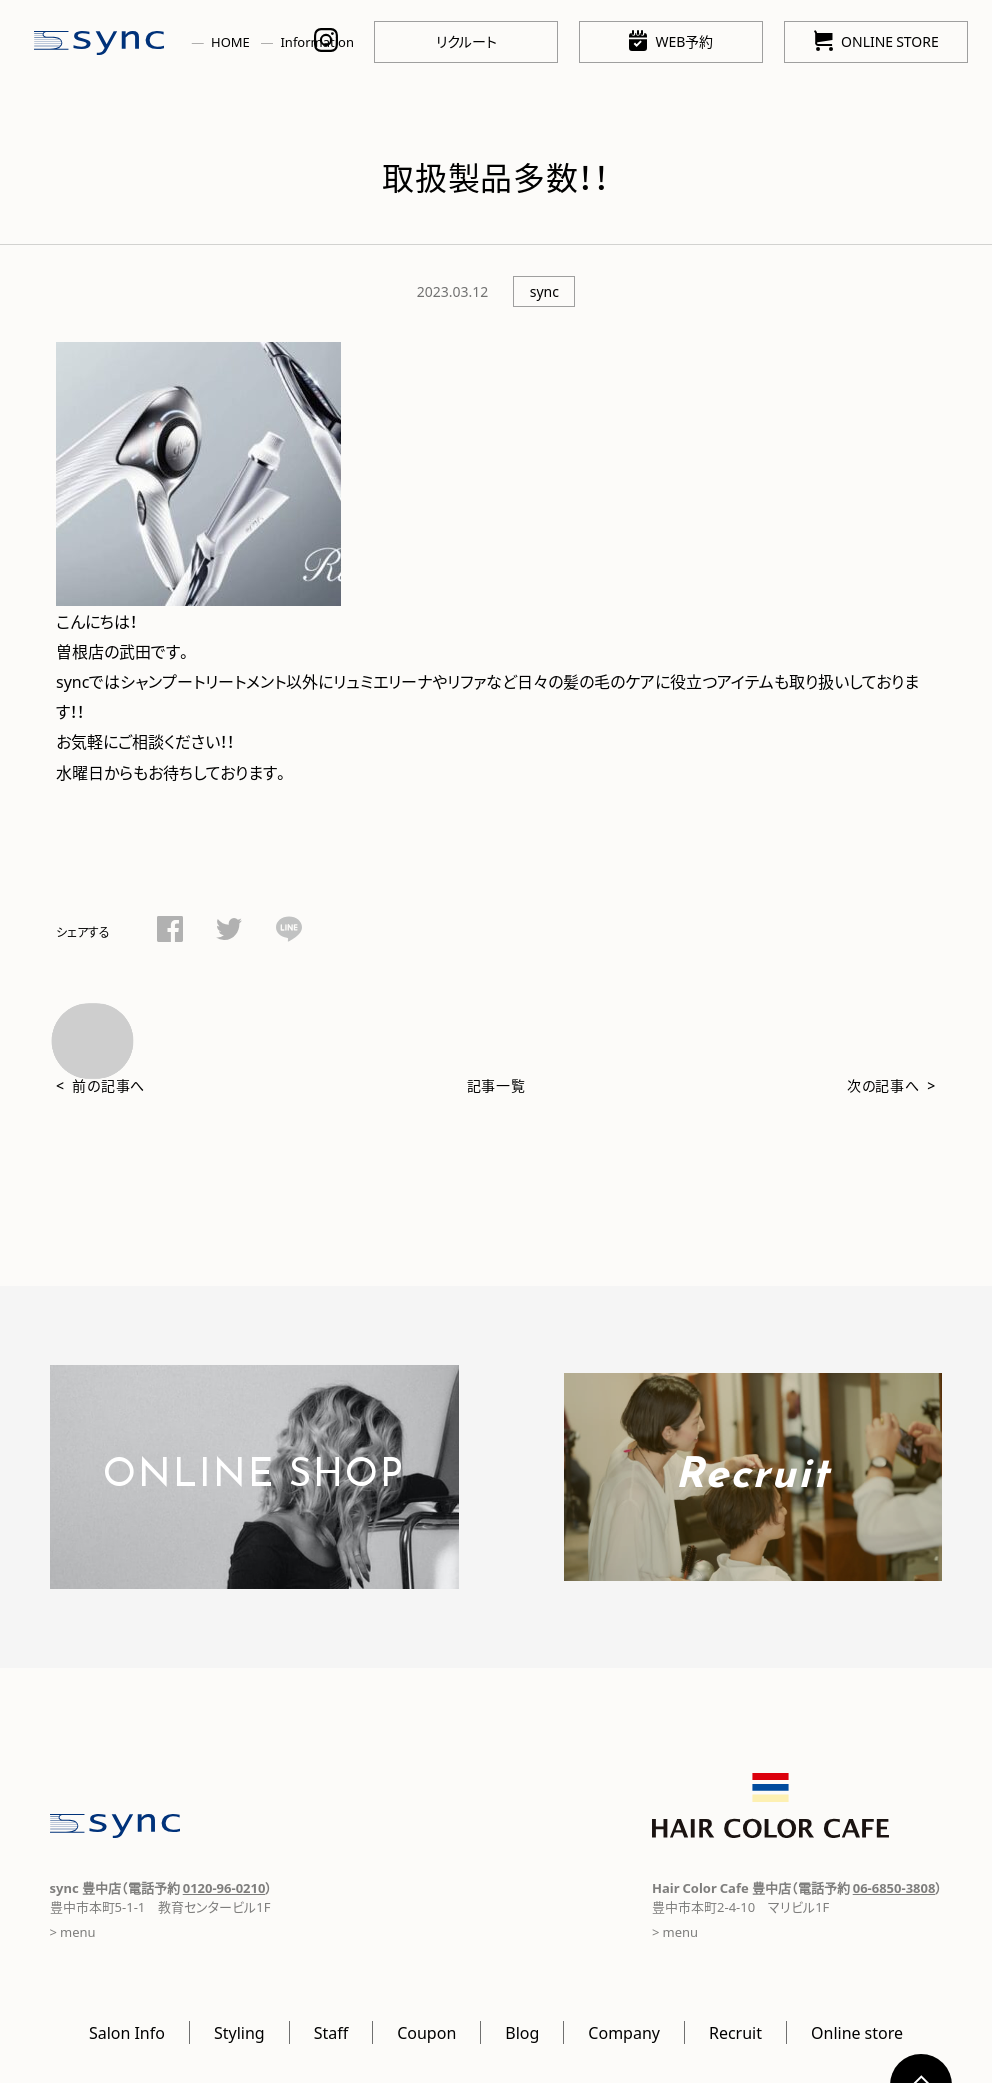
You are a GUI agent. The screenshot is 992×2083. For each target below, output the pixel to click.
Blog (522, 2032)
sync (544, 291)
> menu (73, 1931)
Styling (239, 2032)
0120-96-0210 (224, 1887)
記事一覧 (496, 1085)
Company (624, 2032)
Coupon (426, 2032)
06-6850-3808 (894, 1887)
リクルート (466, 41)
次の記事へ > (891, 1085)
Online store (857, 2032)
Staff (331, 2032)
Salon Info (127, 2032)
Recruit (735, 2032)
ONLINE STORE (876, 40)
